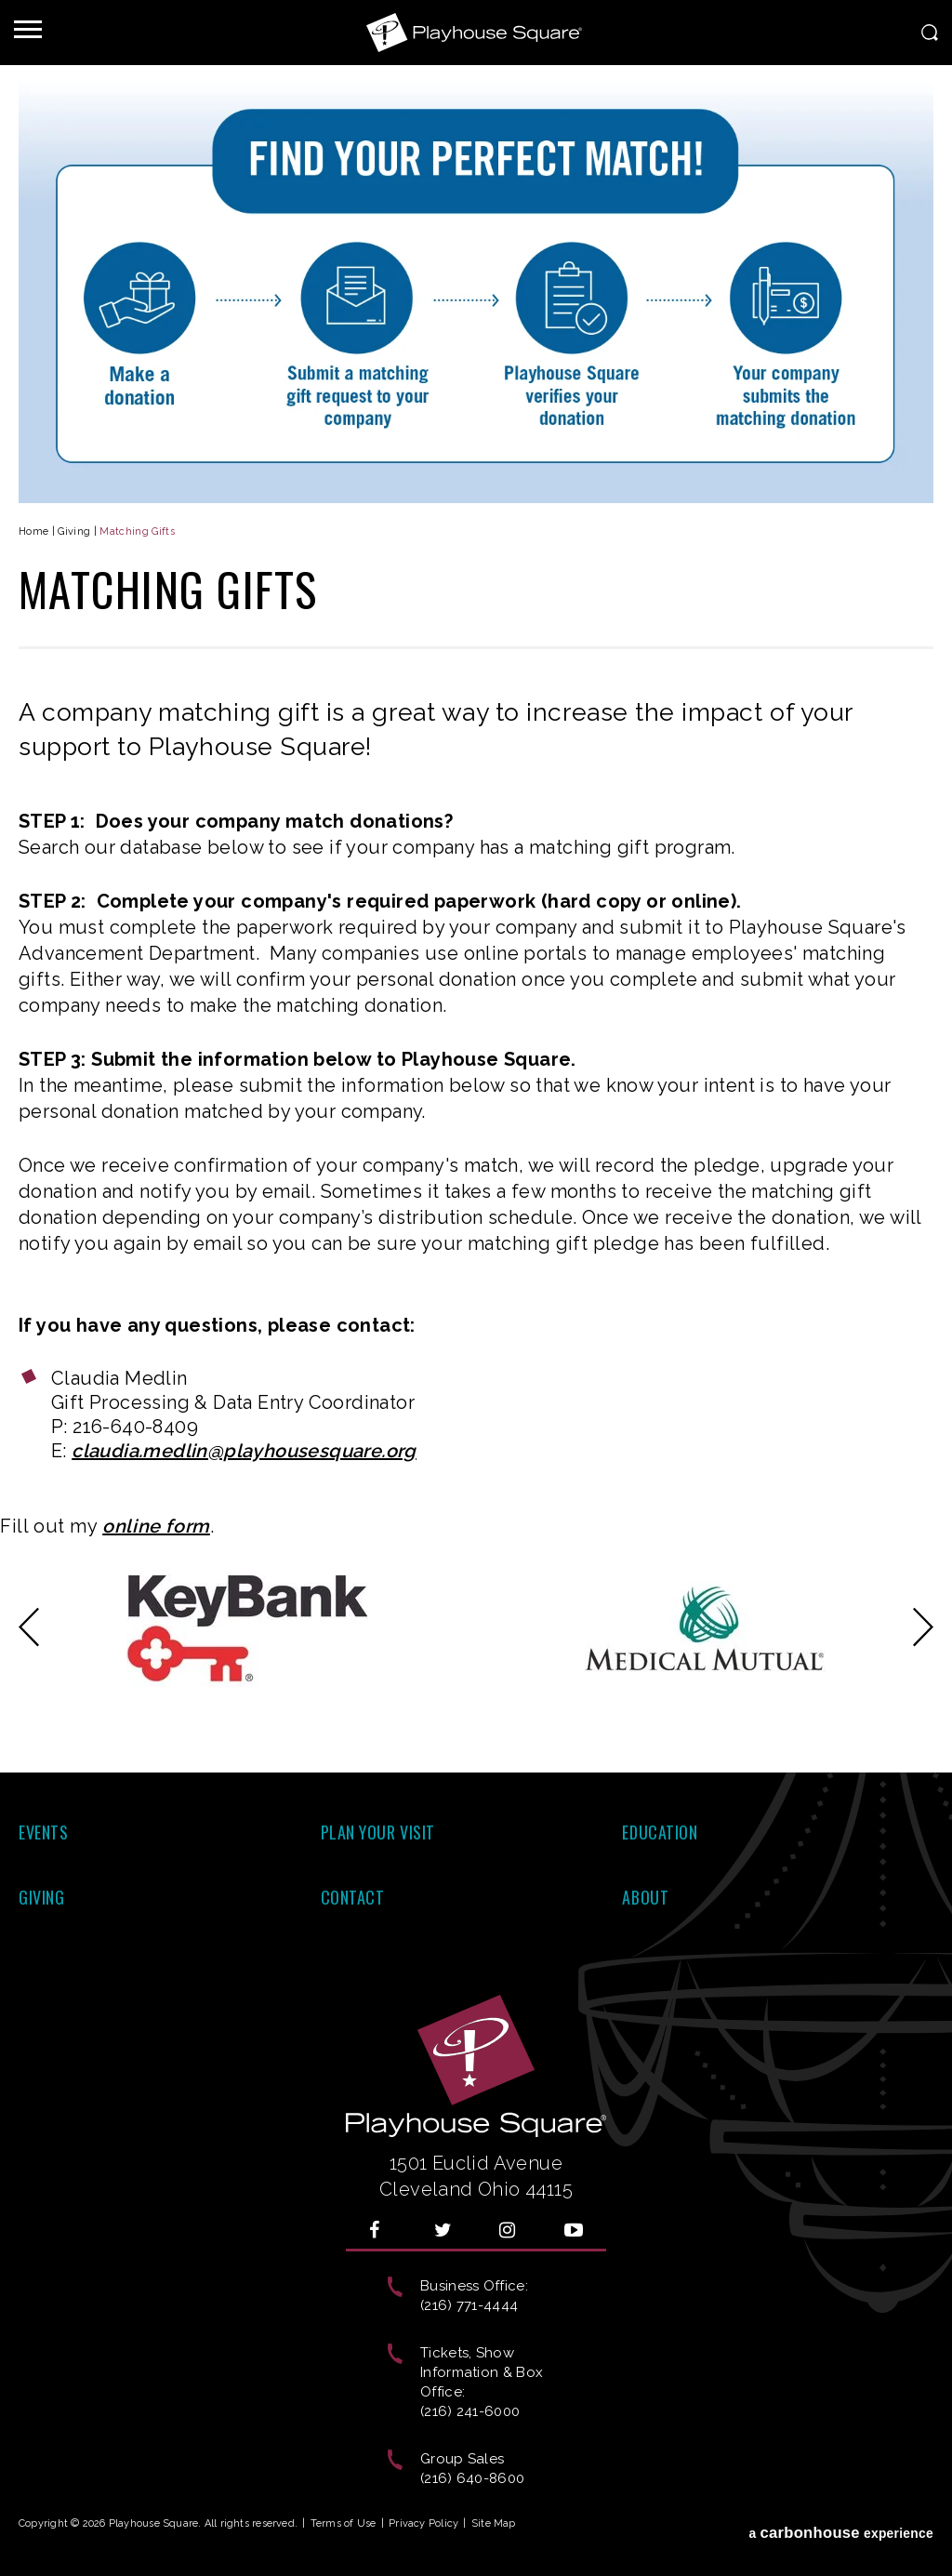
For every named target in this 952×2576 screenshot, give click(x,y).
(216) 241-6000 (470, 2411)
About (645, 1897)
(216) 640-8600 (472, 2478)
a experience (840, 2527)
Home (33, 531)
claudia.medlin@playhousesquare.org (244, 1451)
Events (43, 1832)
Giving (74, 531)
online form (156, 1526)
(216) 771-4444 (469, 2305)
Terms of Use (344, 2523)
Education (659, 1832)
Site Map (493, 2523)
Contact (353, 1897)
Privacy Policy (423, 2523)
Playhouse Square (476, 32)
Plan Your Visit (378, 1832)
